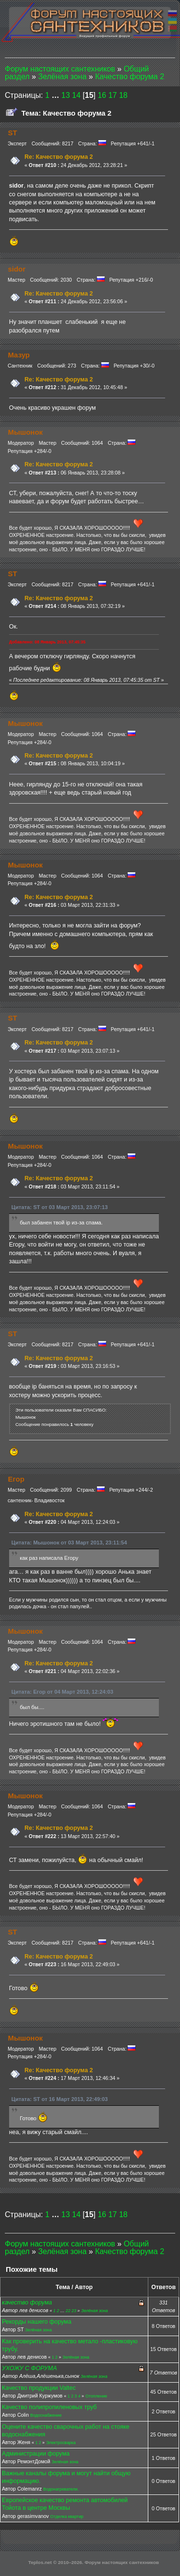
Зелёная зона (94, 2310)
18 (123, 95)
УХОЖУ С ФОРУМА (29, 2368)
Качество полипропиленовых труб (49, 2407)
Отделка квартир (67, 2516)
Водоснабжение (45, 2415)
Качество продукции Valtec (39, 2388)
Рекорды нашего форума (37, 2321)
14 (76, 95)
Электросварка (61, 2442)
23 (74, 2310)
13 (65, 95)
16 (101, 95)
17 (112, 95)
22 (68, 2310)
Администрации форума (36, 2453)
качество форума (27, 2302)
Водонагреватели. (61, 2489)
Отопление (96, 2396)
